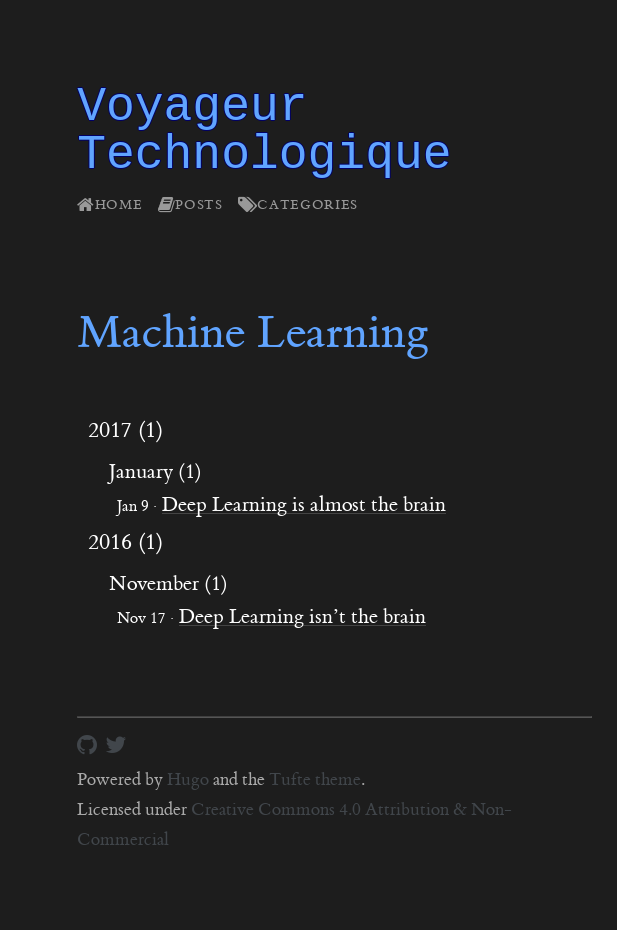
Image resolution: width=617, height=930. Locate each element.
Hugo (188, 780)
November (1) (168, 583)
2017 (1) (125, 430)
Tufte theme (315, 780)
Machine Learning (253, 333)
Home (109, 205)
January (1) (155, 471)
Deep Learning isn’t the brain (302, 616)
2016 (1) (125, 542)
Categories (298, 205)
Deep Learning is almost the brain (304, 504)
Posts (190, 205)
